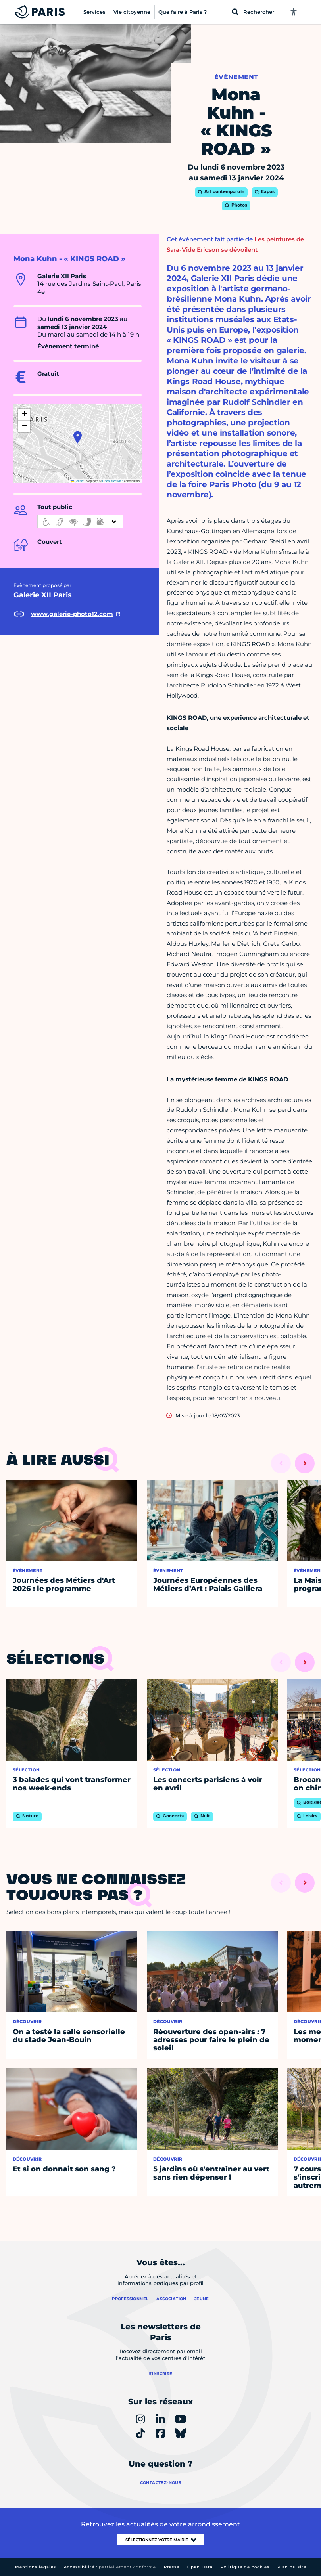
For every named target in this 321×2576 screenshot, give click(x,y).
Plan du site (291, 2567)
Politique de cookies (245, 2567)
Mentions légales (35, 2567)
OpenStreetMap (112, 481)
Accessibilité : (110, 2567)
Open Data (200, 2567)
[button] (77, 437)
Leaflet (77, 481)
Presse (171, 2567)
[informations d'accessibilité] (80, 521)
